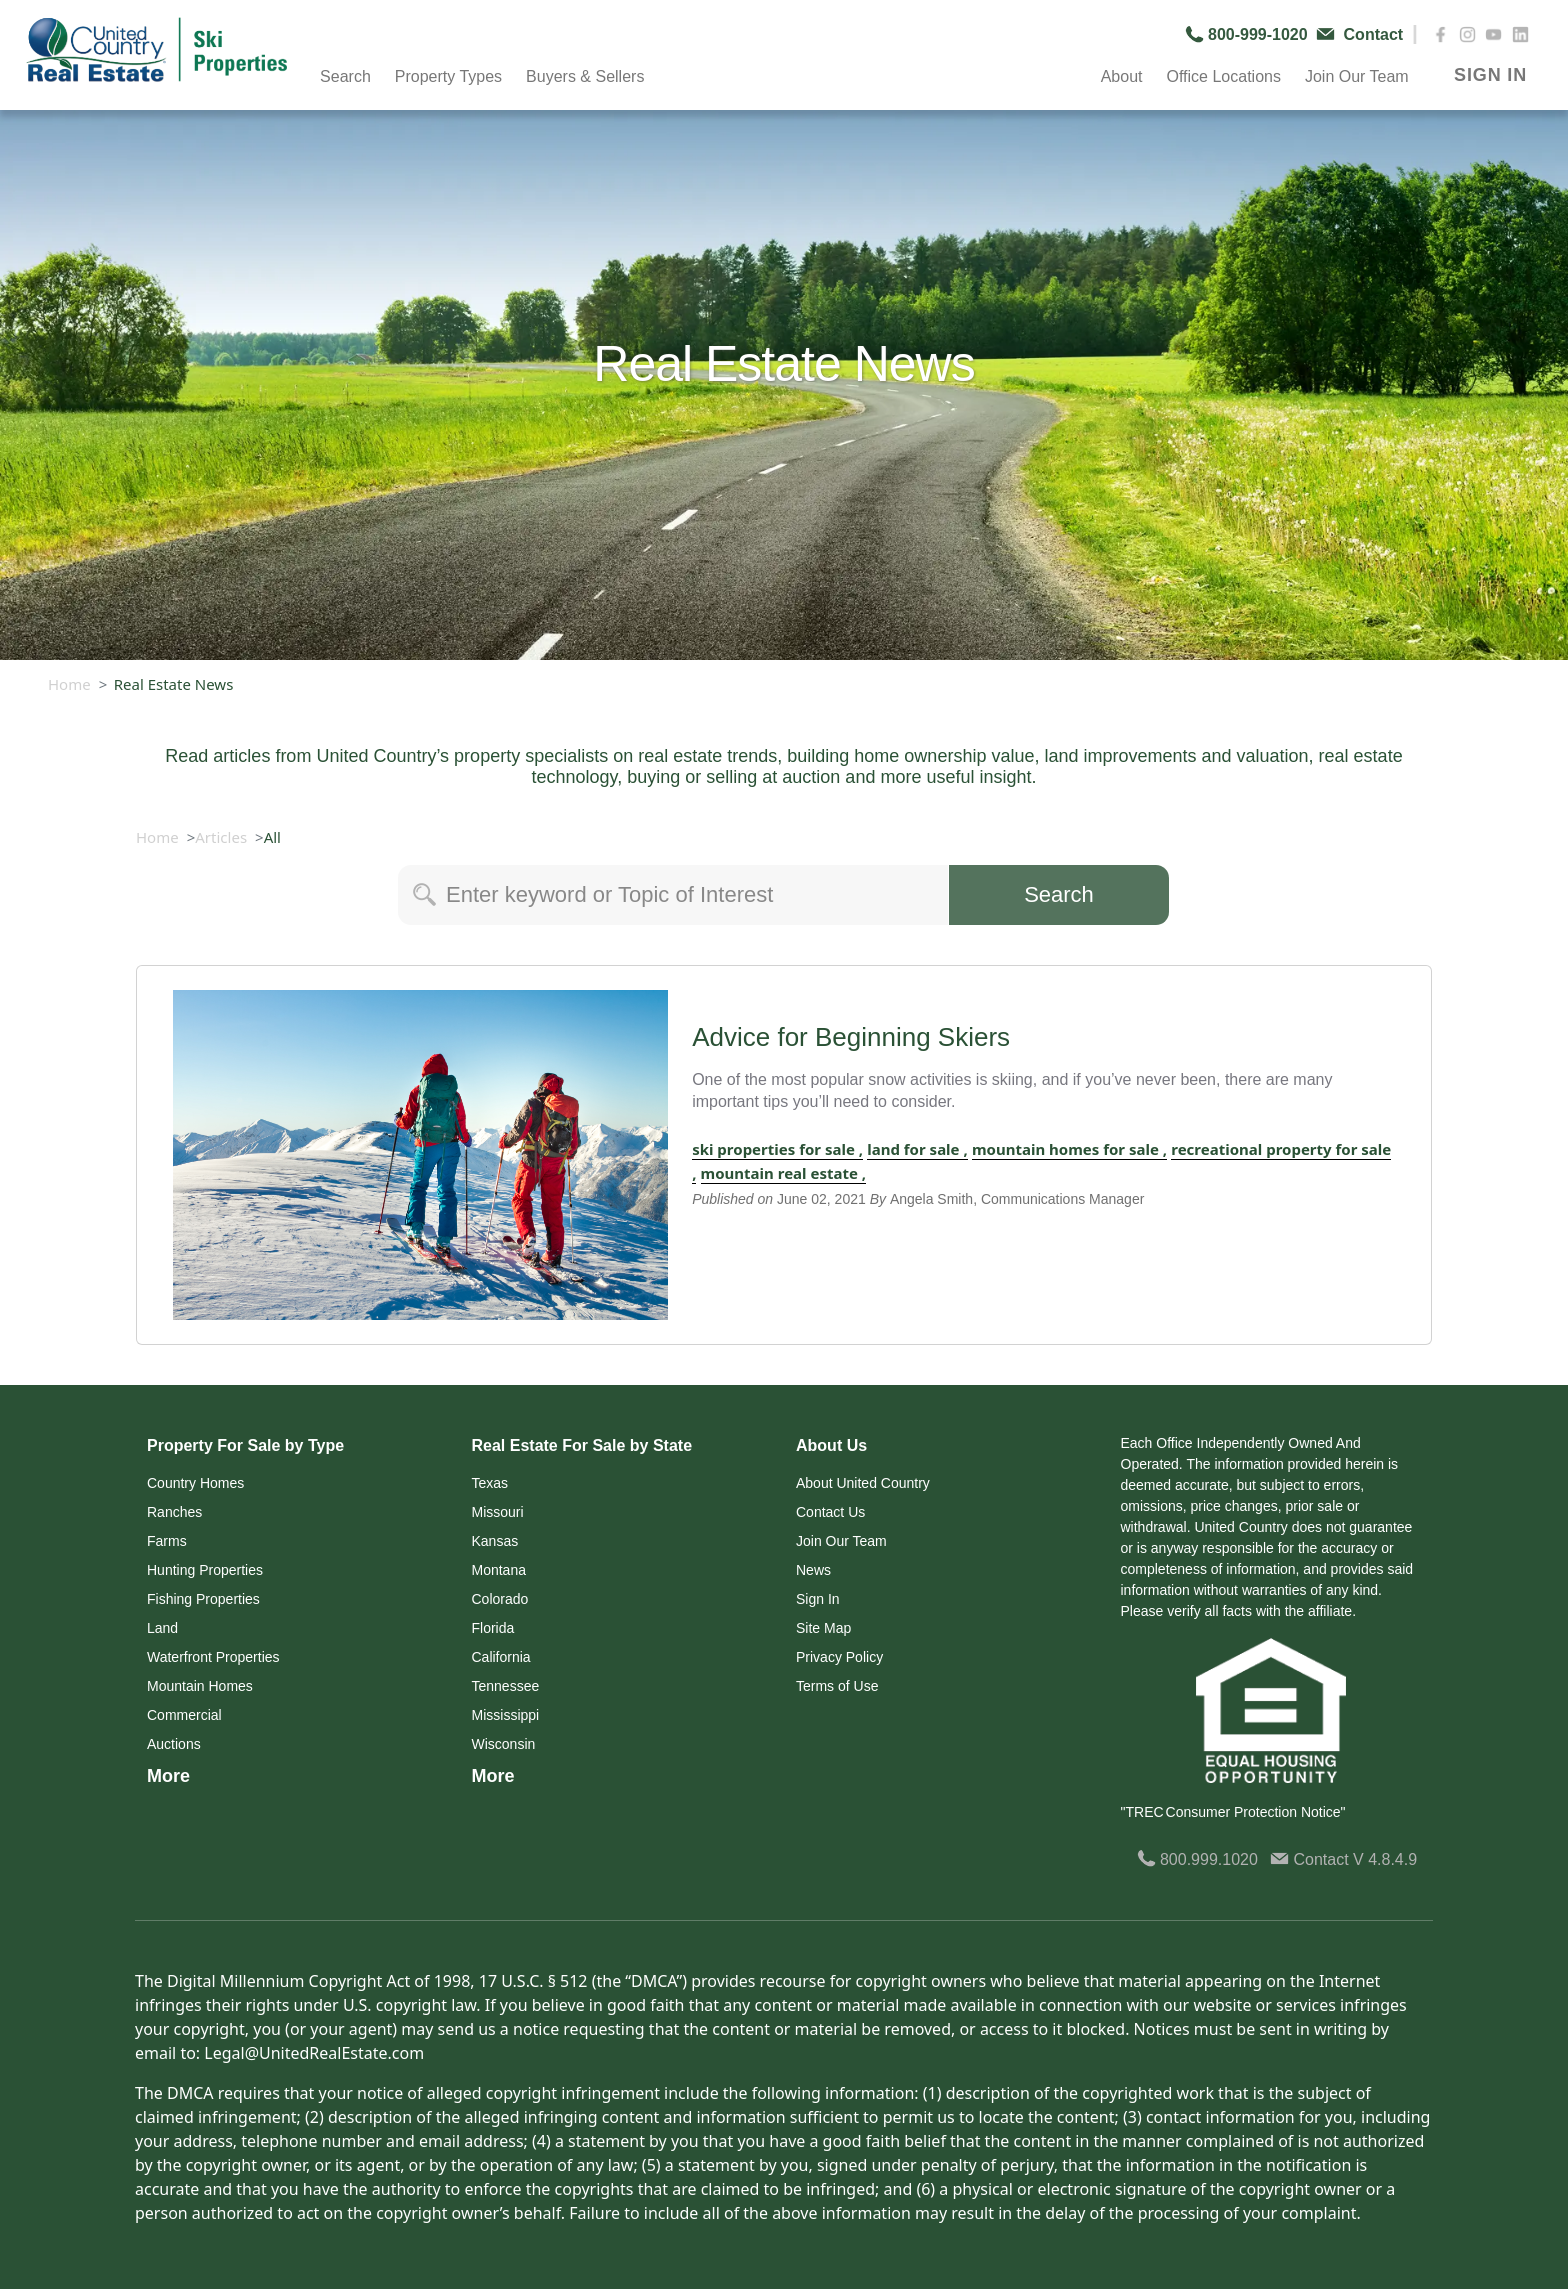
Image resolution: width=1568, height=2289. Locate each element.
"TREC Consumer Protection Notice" (1233, 1812)
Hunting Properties (205, 1570)
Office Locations (1223, 76)
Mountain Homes (200, 1686)
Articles (221, 837)
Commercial (184, 1715)
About (1122, 76)
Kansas (495, 1541)
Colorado (500, 1599)
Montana (499, 1570)
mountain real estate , (783, 1173)
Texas (490, 1483)
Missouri (498, 1512)
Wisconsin (504, 1744)
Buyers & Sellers (585, 76)
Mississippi (506, 1715)
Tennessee (506, 1686)
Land (162, 1628)
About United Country (863, 1483)
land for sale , (917, 1149)
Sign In (818, 1599)
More (168, 1776)
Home (69, 684)
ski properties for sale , (777, 1149)
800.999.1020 (1197, 1859)
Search (345, 76)
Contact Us (830, 1512)
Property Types (448, 76)
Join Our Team (1357, 76)
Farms (167, 1541)
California (501, 1657)
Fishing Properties (203, 1599)
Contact (1311, 1859)
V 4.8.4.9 (1385, 1859)
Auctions (174, 1744)
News (813, 1570)
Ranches (174, 1512)
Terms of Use (837, 1686)
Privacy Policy (839, 1657)
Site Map (823, 1628)
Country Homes (195, 1483)
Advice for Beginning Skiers (851, 1037)
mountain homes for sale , (1069, 1149)
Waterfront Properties (213, 1657)
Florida (493, 1628)
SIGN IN (1490, 75)
